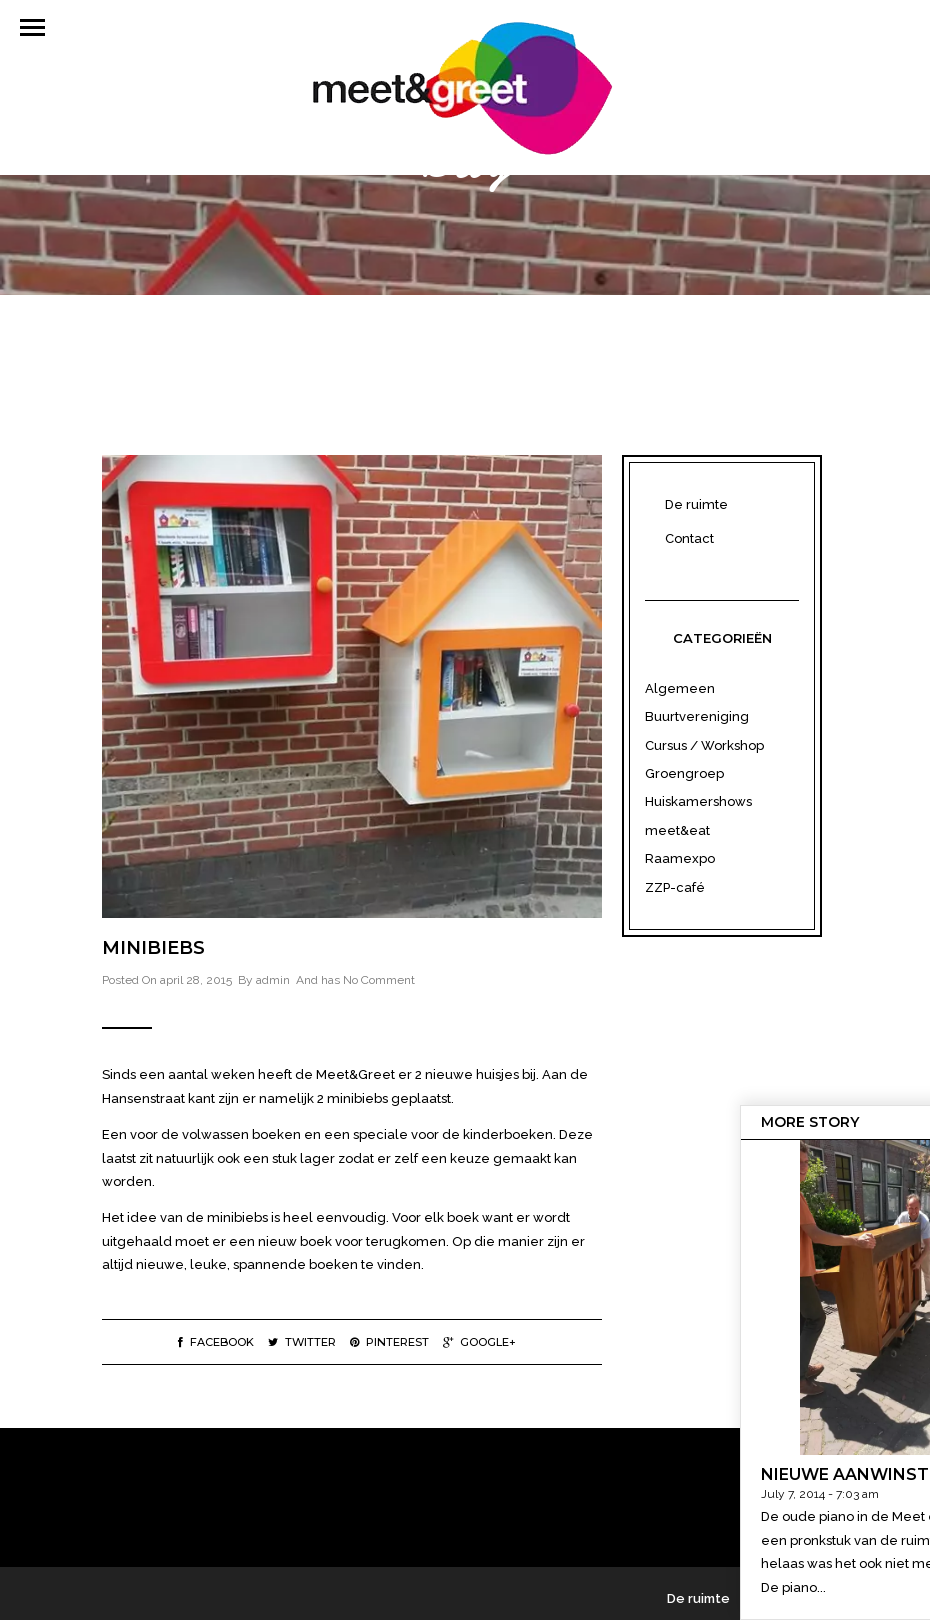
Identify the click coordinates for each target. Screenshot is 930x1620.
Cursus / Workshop (704, 745)
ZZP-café (675, 887)
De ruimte (696, 504)
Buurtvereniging (697, 716)
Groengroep (684, 773)
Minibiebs (153, 948)
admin (273, 980)
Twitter (302, 1342)
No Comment (379, 980)
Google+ (479, 1342)
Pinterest (389, 1342)
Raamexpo (680, 858)
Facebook (216, 1342)
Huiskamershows (698, 801)
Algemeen (680, 688)
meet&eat (677, 830)
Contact (689, 538)
